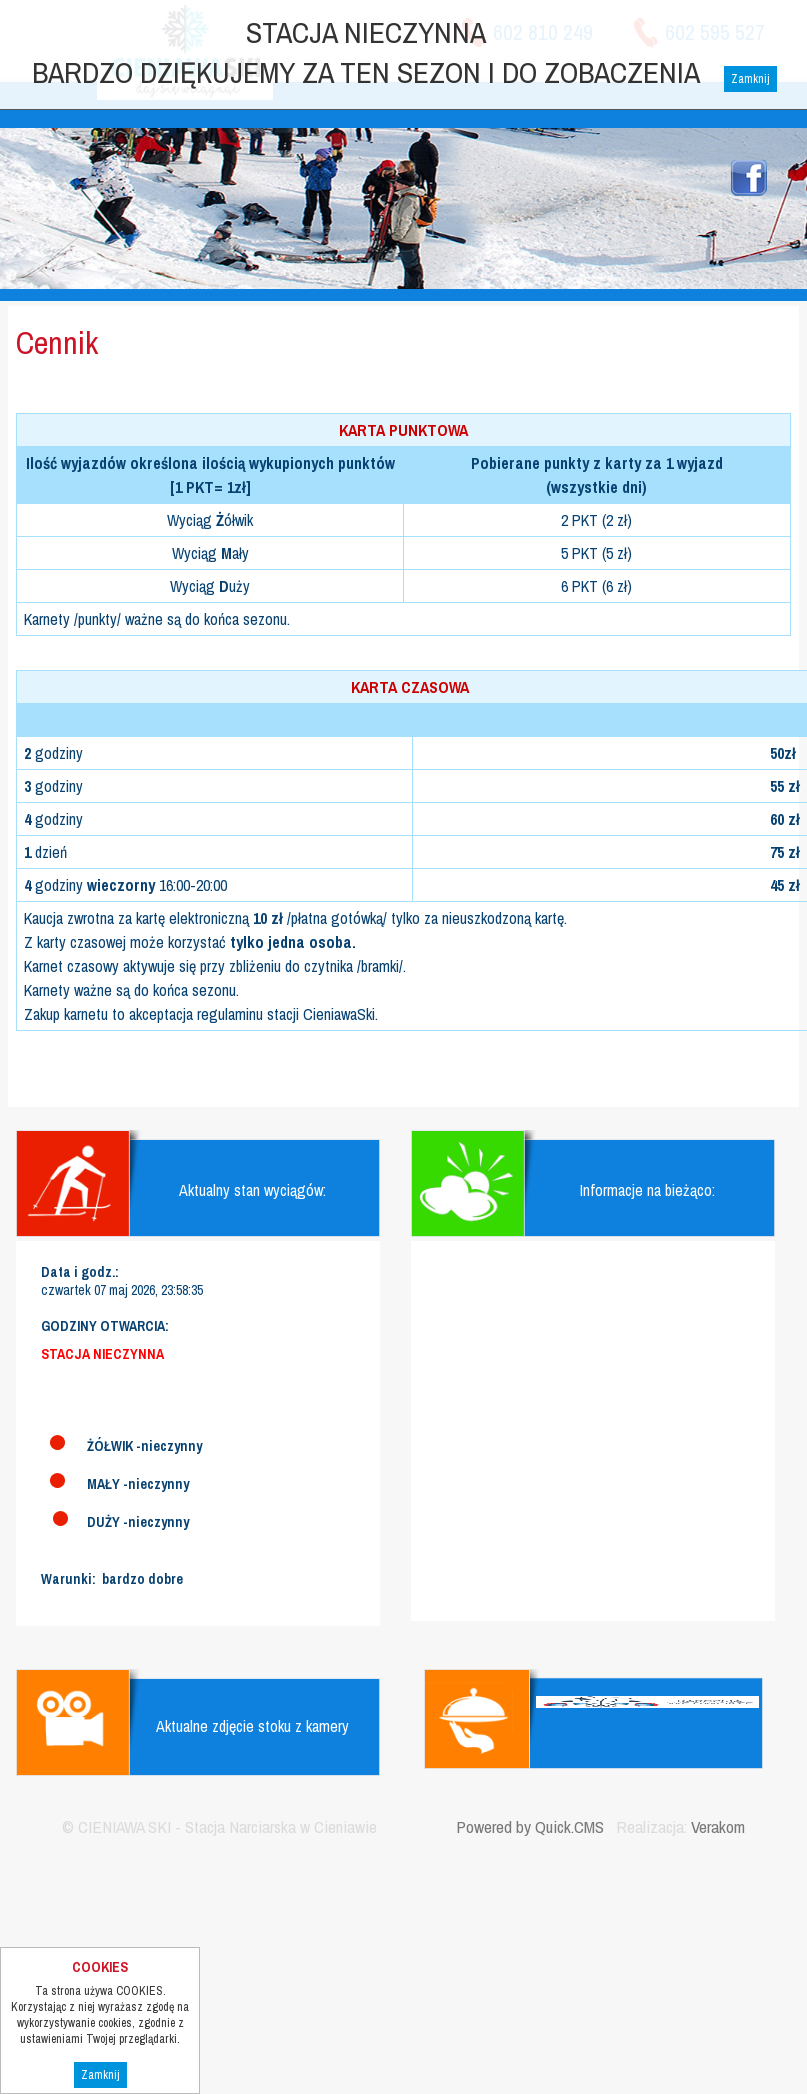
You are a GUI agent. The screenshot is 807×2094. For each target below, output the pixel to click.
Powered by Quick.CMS (530, 1826)
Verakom (718, 1826)
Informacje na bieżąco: (647, 1190)
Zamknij (100, 2075)
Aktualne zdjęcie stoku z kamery (252, 1726)
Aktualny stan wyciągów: (252, 1190)
